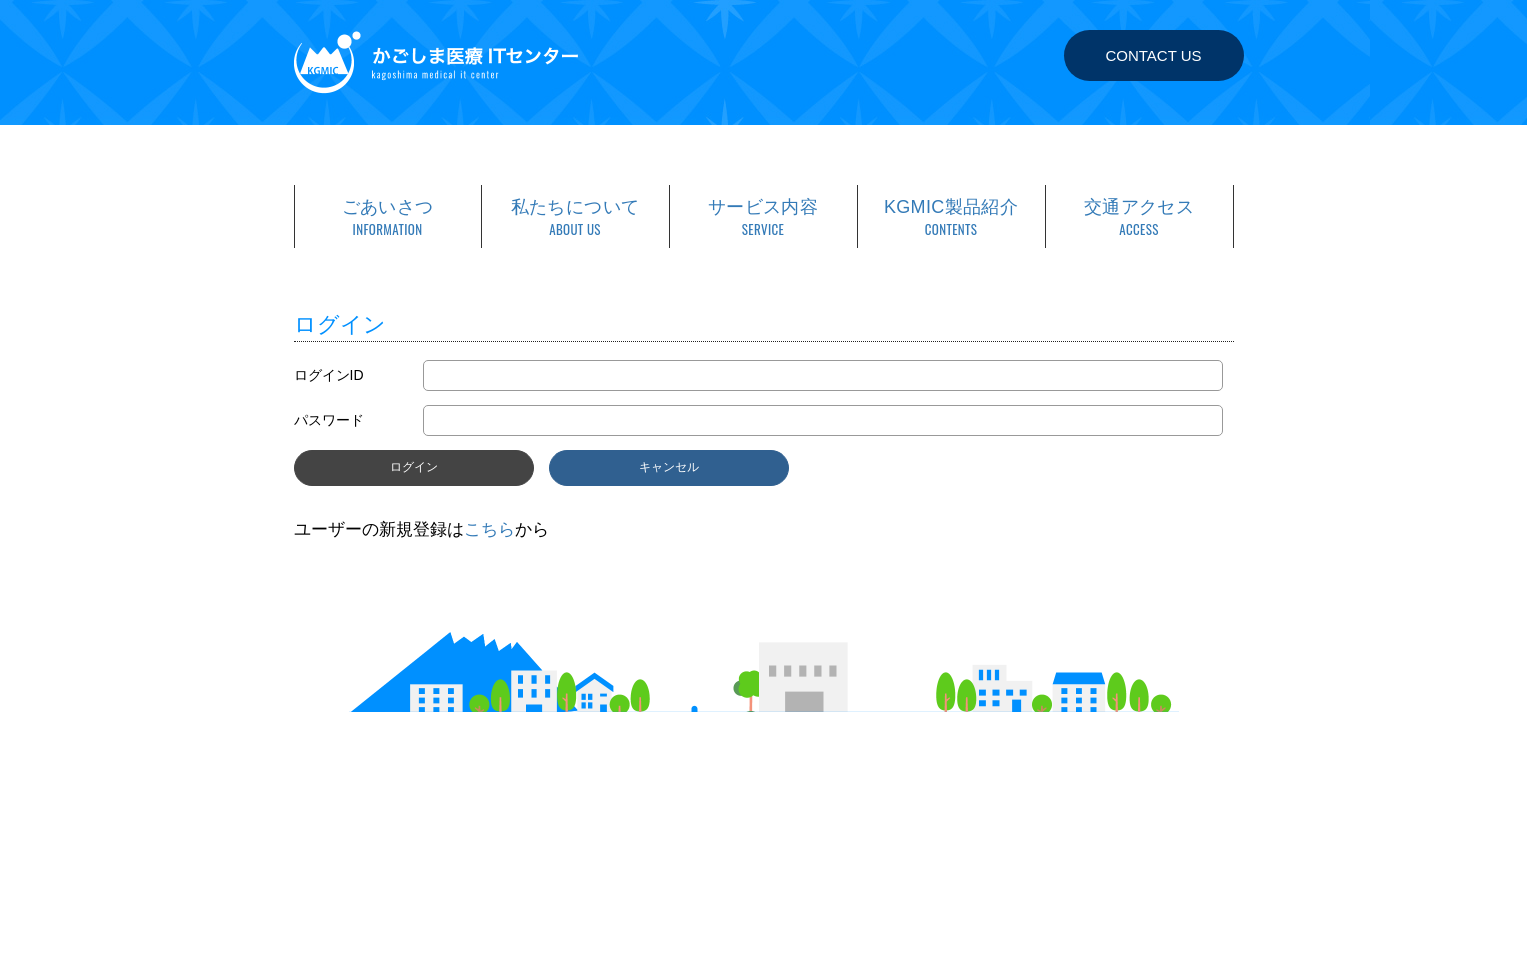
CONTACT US (1153, 55)
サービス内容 (763, 218)
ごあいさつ (388, 218)
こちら (489, 529)
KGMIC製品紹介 (951, 218)
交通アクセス (1139, 218)
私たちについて (575, 218)
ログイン (414, 467)
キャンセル (669, 467)
